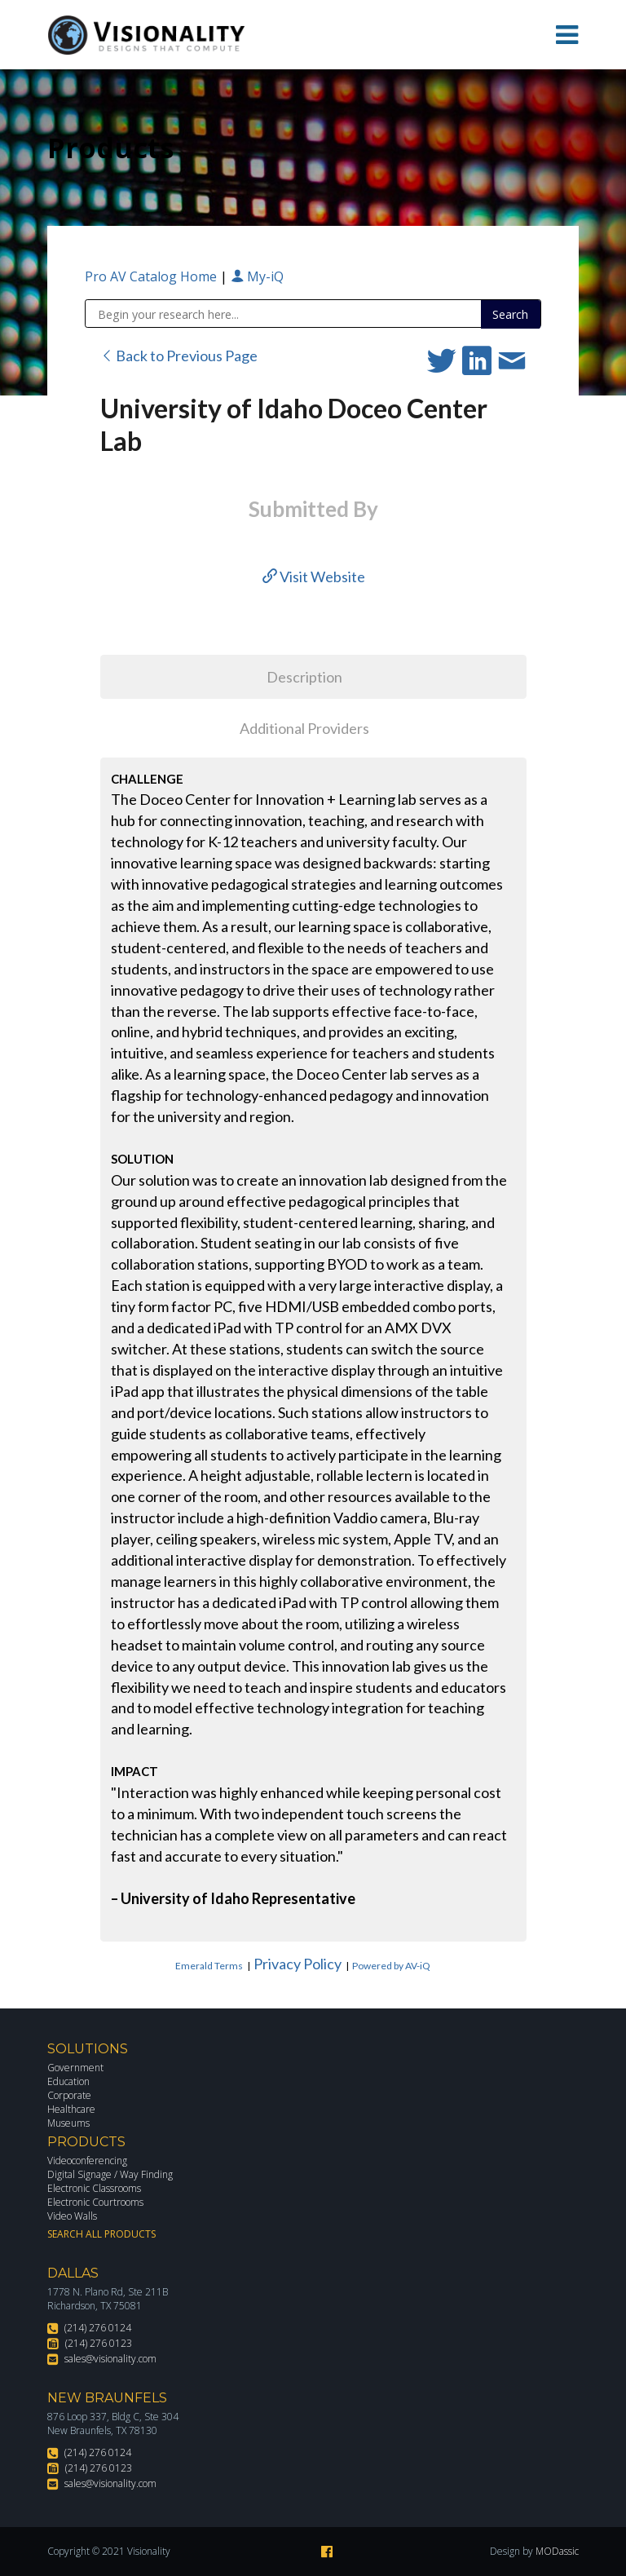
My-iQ (257, 276)
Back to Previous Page (179, 356)
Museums (68, 2123)
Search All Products (101, 2234)
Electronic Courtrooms (95, 2202)
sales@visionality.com (110, 2359)
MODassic (557, 2551)
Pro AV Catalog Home (152, 276)
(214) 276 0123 (98, 2343)
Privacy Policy (297, 1964)
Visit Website (313, 576)
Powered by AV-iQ (391, 1966)
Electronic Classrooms (94, 2188)
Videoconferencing (87, 2160)
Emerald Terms (209, 1966)
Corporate (69, 2095)
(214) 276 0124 (97, 2328)
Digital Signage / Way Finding (110, 2174)
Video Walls (72, 2216)
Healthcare (71, 2109)
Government (75, 2067)
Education (68, 2081)
